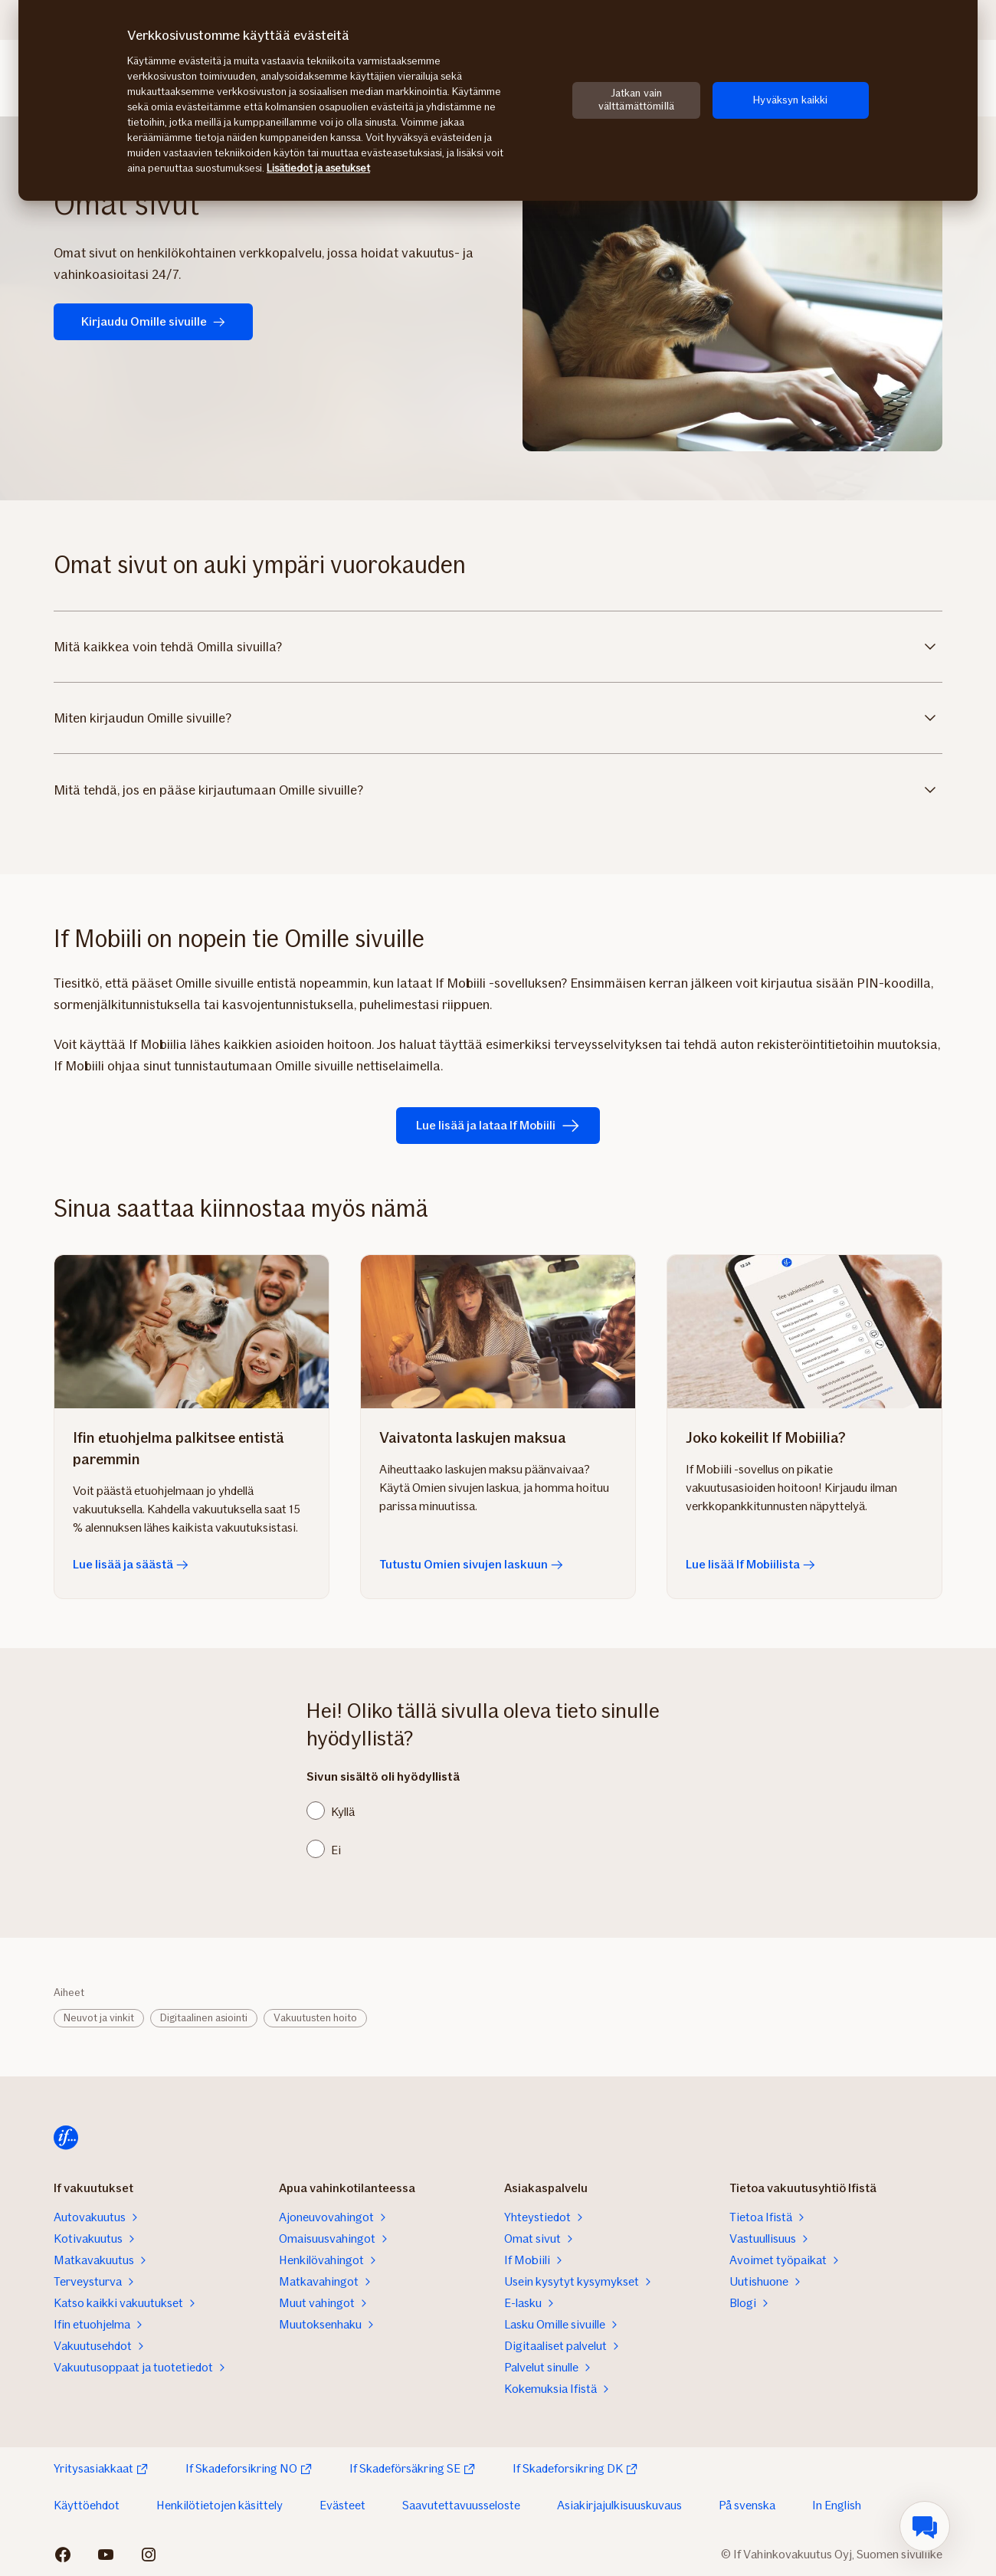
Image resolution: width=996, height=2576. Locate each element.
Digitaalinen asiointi (203, 2017)
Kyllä (343, 1811)
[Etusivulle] (66, 2137)
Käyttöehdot (87, 2505)
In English (836, 2505)
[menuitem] (924, 2526)
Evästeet (342, 2505)
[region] (498, 100)
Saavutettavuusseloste (461, 2505)
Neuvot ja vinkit (99, 2017)
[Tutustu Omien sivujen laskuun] (498, 1331)
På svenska (747, 2505)
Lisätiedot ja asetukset (318, 168)
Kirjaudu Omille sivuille (153, 321)
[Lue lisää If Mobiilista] (804, 1331)
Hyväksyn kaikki (790, 100)
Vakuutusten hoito (315, 2017)
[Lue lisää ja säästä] (191, 1331)
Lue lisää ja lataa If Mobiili (498, 1125)
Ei (336, 1850)
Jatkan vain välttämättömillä (636, 100)
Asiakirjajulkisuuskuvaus (619, 2505)
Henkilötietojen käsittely (219, 2505)
